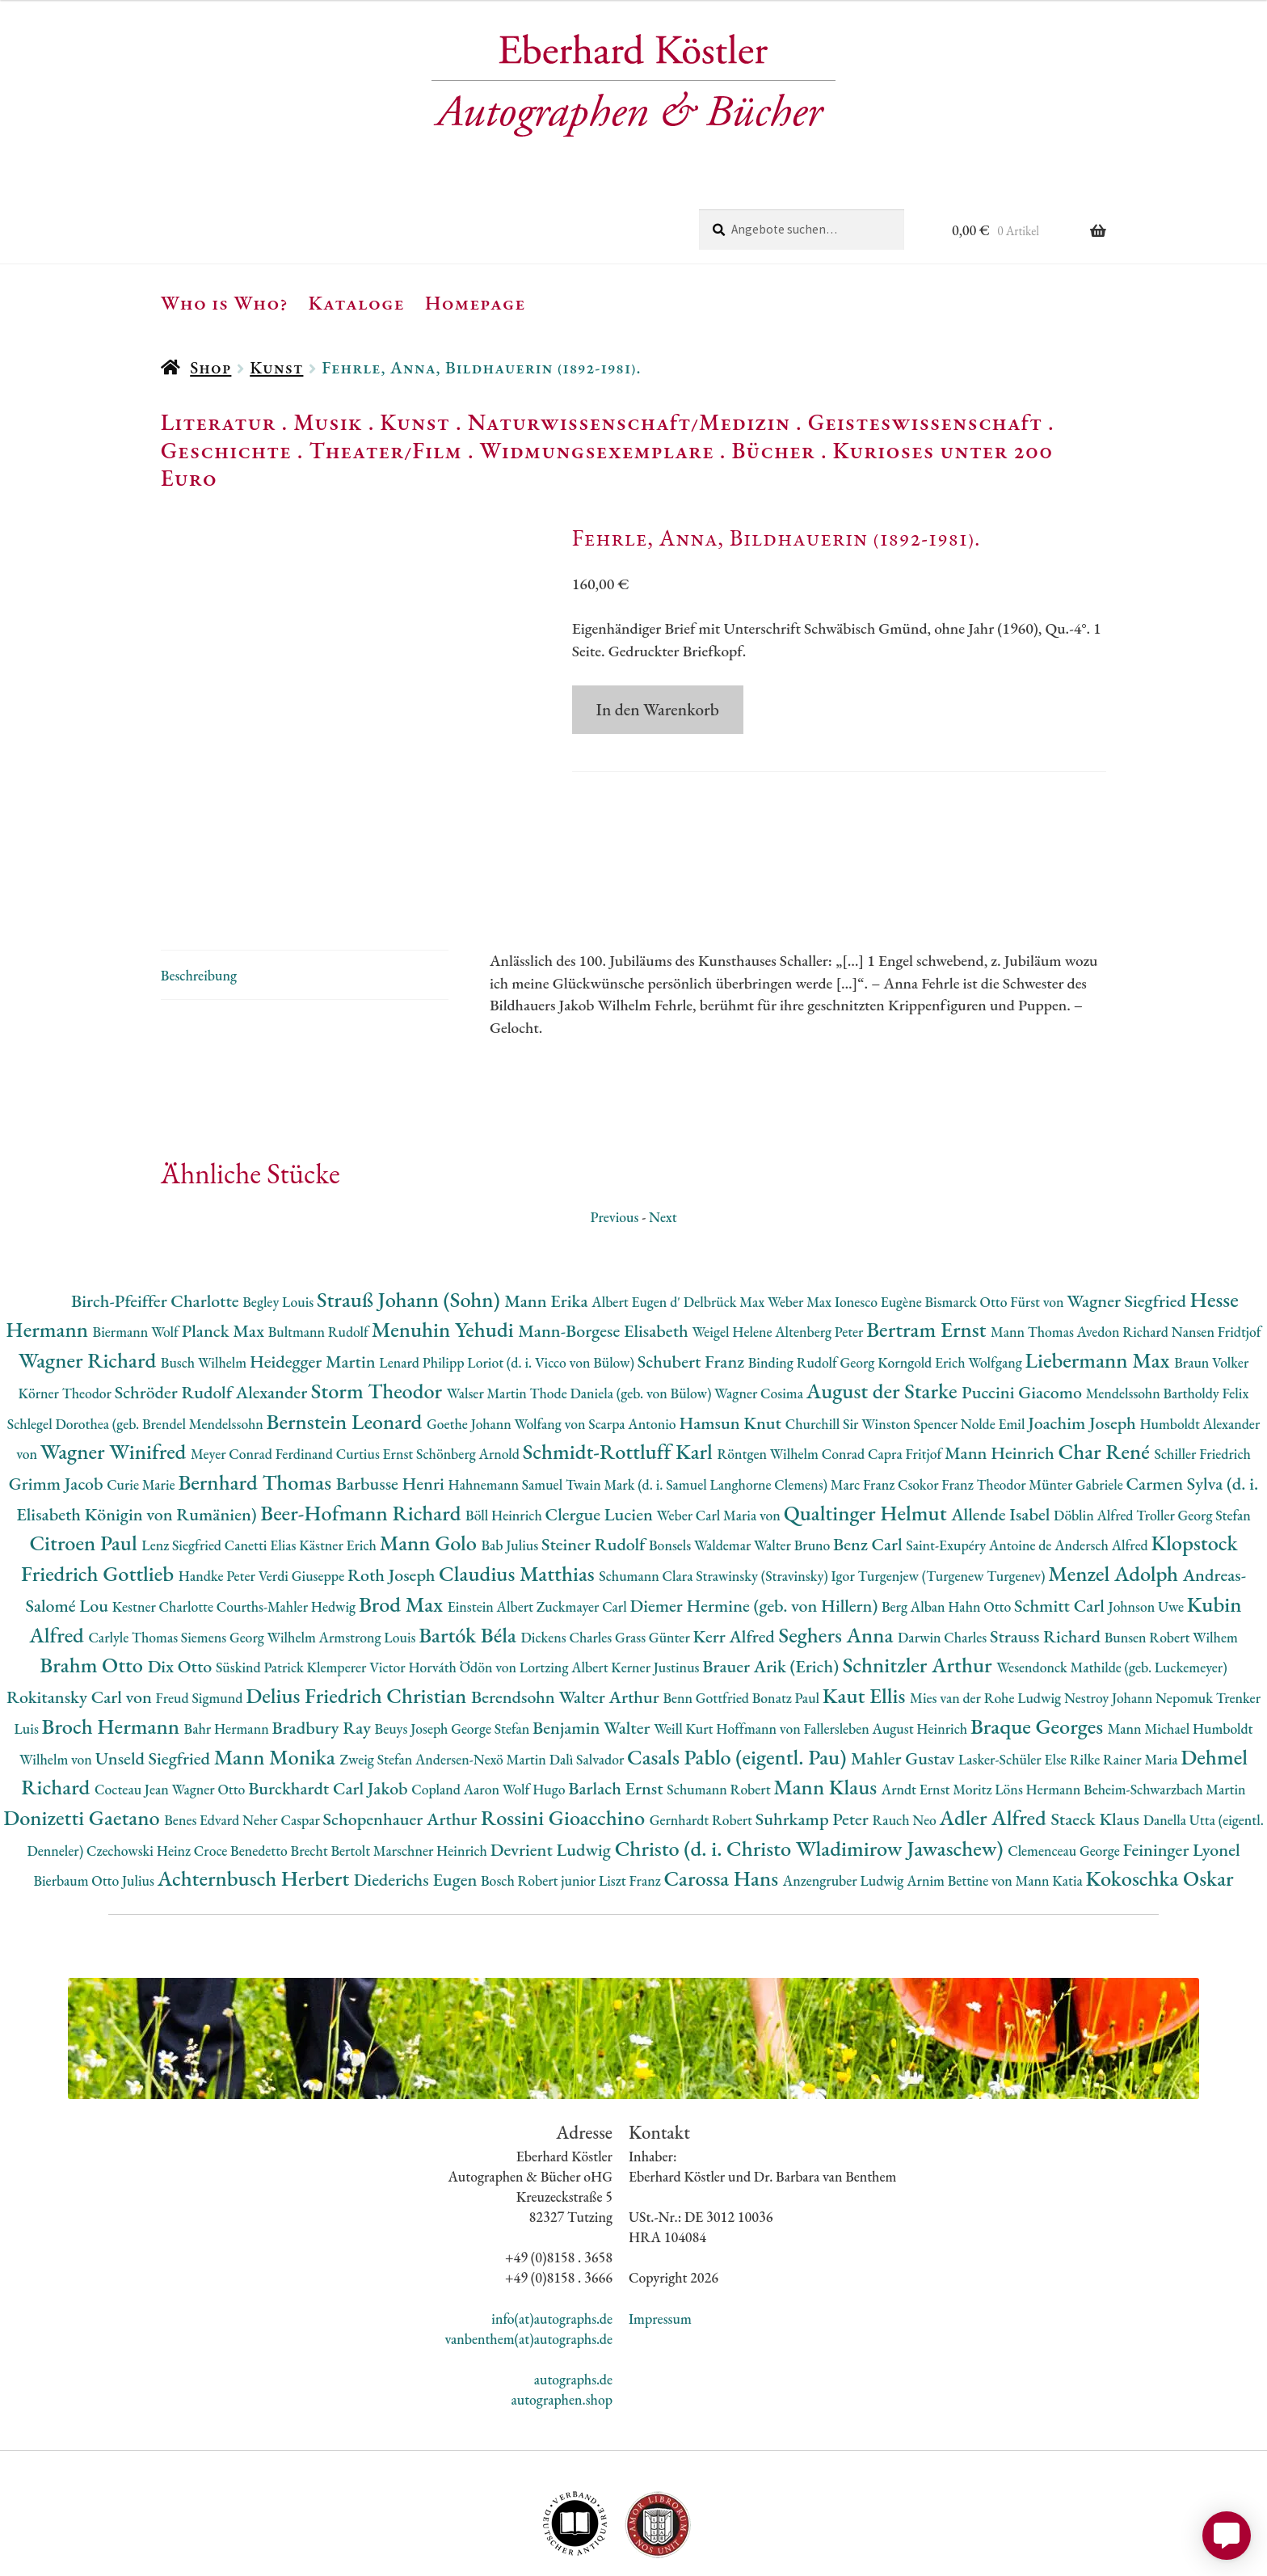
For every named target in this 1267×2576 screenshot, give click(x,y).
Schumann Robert (720, 1714)
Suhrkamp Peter (814, 1744)
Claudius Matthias (519, 1498)
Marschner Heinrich (431, 1774)
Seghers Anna (839, 1559)
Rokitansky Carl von (81, 1622)
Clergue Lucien (601, 1438)
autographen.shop (561, 2324)
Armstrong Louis (369, 1561)
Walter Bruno (793, 1470)
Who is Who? (224, 302)
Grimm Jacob (58, 1408)
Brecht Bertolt (332, 1774)
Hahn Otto (981, 1531)
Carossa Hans (722, 1803)
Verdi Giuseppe (303, 1500)
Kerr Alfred (736, 1560)
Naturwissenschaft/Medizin (629, 421)
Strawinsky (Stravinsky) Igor (776, 1500)
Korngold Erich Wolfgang (951, 1287)
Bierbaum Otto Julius (95, 1805)
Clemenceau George (1065, 1774)
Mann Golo (431, 1467)
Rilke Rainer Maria (1125, 1683)
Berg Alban (915, 1531)
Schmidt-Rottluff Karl (620, 1376)
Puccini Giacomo (1024, 1317)
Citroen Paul (85, 1467)
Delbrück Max (726, 1225)
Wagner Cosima (760, 1318)
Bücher (772, 450)
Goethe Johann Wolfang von (507, 1348)
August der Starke (884, 1315)
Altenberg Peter (820, 1256)
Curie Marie (142, 1409)
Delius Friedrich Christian (358, 1620)
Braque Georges (1039, 1651)
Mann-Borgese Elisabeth (605, 1255)
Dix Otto (182, 1591)
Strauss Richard (1047, 1560)
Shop (210, 367)
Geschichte (226, 450)
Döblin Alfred (1095, 1439)
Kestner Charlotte (164, 1531)
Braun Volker (1211, 1287)
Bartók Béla (469, 1559)
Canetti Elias (262, 1470)
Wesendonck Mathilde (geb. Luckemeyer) (1111, 1592)
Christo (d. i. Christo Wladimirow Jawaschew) (811, 1772)
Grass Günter (654, 1561)
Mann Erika (547, 1225)
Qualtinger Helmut (868, 1437)
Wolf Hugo (536, 1714)
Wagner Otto (209, 1714)
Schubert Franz (693, 1286)
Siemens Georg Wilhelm (250, 1561)
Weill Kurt (685, 1653)
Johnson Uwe (1148, 1531)
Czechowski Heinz (140, 1774)
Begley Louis (279, 1225)
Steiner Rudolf (595, 1469)
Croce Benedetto (242, 1774)
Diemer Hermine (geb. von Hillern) (755, 1530)
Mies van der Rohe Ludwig (987, 1622)
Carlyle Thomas (134, 1561)
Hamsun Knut (732, 1347)
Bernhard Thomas (256, 1407)
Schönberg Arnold (469, 1378)
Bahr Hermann (228, 1653)
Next (663, 1141)
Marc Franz (864, 1409)
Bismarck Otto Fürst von (995, 1225)
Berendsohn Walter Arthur (567, 1622)
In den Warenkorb (657, 709)
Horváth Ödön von (463, 1592)
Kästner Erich (339, 1470)
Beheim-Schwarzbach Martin (1165, 1714)
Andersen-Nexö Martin (482, 1683)
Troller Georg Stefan (1193, 1439)
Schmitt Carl (1061, 1530)
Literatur (218, 421)
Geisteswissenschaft (925, 421)
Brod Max (403, 1529)
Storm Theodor (379, 1315)
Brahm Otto (93, 1589)
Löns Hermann (1039, 1714)
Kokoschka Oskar (1160, 1803)
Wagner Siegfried (1128, 1225)
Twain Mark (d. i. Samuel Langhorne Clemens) (698, 1409)
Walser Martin (488, 1318)
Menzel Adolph (1115, 1498)
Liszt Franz (631, 1805)
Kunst (276, 367)
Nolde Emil (994, 1348)
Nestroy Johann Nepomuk (1140, 1622)
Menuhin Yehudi (445, 1254)
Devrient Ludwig (552, 1773)
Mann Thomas (1034, 1256)
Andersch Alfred (1102, 1470)
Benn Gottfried (707, 1622)
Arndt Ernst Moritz (938, 1714)
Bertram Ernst (928, 1254)
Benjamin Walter (593, 1652)
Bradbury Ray (323, 1652)
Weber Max (801, 1225)
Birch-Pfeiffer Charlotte (156, 1225)
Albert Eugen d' (637, 1225)
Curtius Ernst (376, 1378)
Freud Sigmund (201, 1622)
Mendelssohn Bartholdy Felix (1167, 1318)
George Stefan (491, 1653)
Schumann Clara (647, 1500)
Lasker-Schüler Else (1014, 1683)
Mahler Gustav (904, 1682)
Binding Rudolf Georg (813, 1287)
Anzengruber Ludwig (845, 1805)
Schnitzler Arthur (919, 1589)
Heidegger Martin (314, 1286)
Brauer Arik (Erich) (772, 1591)
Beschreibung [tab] (199, 899)
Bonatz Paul (787, 1622)
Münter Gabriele (1077, 1409)
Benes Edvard (203, 1744)
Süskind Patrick (261, 1592)
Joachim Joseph (1083, 1347)
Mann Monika (277, 1681)
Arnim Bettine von (961, 1805)
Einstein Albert (492, 1531)
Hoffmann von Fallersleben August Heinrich (843, 1653)
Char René (1106, 1376)
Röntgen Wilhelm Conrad (792, 1378)
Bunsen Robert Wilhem (1171, 1561)
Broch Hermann (113, 1651)
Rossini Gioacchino (565, 1742)
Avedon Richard (1124, 1256)
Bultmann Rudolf (320, 1256)
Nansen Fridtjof (1216, 1256)
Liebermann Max (1100, 1285)
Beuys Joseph (413, 1653)
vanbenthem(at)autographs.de (528, 2262)
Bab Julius (511, 1470)
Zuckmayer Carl (583, 1531)
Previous (614, 1141)
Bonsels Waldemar (701, 1470)
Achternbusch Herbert (256, 1803)
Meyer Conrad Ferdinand (263, 1378)
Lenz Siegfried (183, 1470)
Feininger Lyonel (1181, 1773)
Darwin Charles (944, 1561)
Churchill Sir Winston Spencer (873, 1348)
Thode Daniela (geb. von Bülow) (622, 1318)
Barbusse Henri (392, 1408)
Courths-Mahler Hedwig (288, 1531)
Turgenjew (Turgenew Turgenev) (953, 1500)
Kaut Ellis (866, 1620)
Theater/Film (385, 450)
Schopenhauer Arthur (402, 1744)
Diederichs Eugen (417, 1804)
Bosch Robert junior (540, 1805)
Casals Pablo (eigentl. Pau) (739, 1681)
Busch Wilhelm (205, 1287)
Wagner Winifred (115, 1376)
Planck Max (225, 1255)
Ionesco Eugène (880, 1225)
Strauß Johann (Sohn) (410, 1223)
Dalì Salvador (588, 1683)
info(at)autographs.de (551, 2242)
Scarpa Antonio (633, 1348)
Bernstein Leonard (347, 1345)
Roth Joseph (393, 1499)
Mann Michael (1150, 1653)
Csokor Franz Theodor (963, 1409)
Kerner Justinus (656, 1592)
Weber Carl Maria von (720, 1439)
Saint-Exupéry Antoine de (980, 1470)
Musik (328, 421)
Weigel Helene (733, 1256)
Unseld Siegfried (154, 1682)
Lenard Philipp (423, 1287)
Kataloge (357, 302)
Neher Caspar (282, 1744)
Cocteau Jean (133, 1714)
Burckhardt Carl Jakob (329, 1713)
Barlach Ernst (617, 1713)
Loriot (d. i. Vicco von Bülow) (552, 1287)
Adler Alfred (995, 1742)
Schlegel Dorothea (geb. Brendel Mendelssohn (137, 1348)
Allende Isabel (1002, 1438)
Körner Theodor (67, 1318)
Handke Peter (219, 1500)
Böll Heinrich (505, 1439)
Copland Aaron (457, 1714)
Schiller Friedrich (1203, 1378)
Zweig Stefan (377, 1683)
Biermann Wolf (137, 1256)
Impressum (660, 2242)
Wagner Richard (90, 1285)
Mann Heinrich (1001, 1377)
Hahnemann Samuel (506, 1409)
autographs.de (573, 2304)
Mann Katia (1051, 1805)
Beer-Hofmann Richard (362, 1437)
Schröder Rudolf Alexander (213, 1317)
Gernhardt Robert (703, 1744)
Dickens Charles (567, 1561)
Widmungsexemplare (597, 450)
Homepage (475, 302)
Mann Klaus (827, 1711)
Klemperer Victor (358, 1592)
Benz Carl (869, 1469)
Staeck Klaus (1096, 1744)
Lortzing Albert (566, 1592)
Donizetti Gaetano (83, 1742)
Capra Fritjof (906, 1378)
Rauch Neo (906, 1744)
